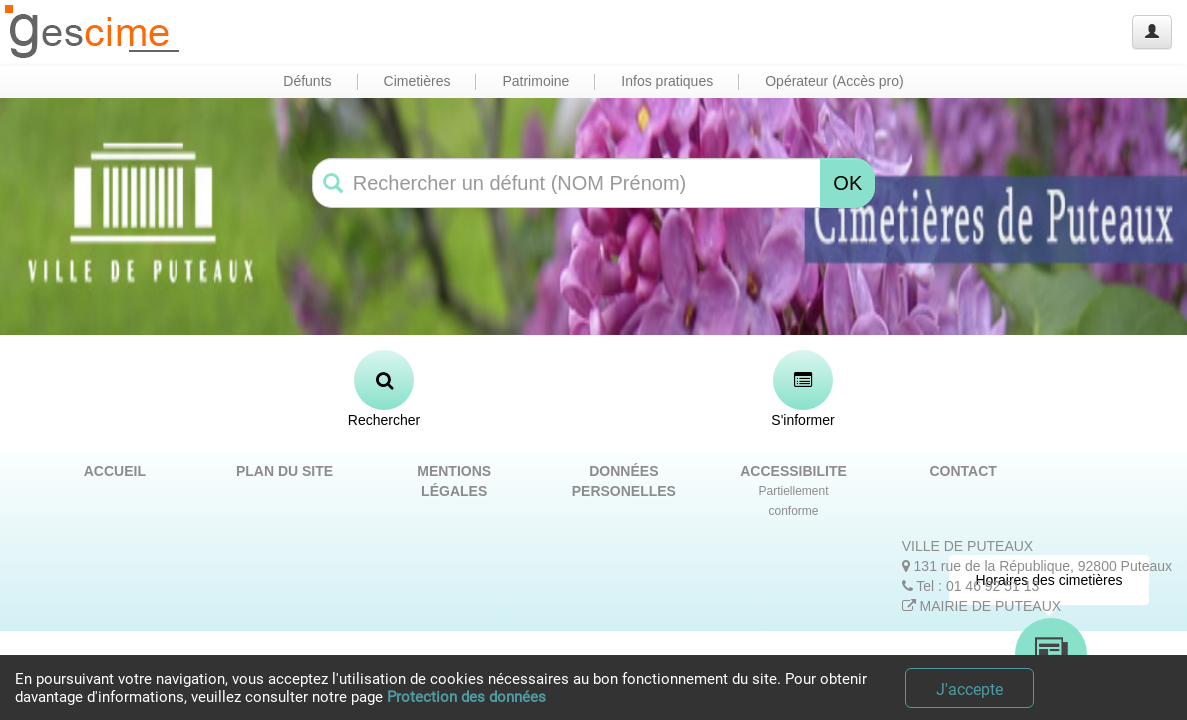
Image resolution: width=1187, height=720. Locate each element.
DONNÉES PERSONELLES (624, 481)
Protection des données (466, 697)
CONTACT (962, 471)
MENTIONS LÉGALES (454, 481)
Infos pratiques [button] (667, 81)
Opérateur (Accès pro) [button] (834, 81)
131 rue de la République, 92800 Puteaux (1037, 566)
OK (847, 183)
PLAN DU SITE (284, 471)
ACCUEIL (115, 471)
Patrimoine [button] (535, 81)
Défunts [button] (307, 81)
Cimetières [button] (417, 81)
